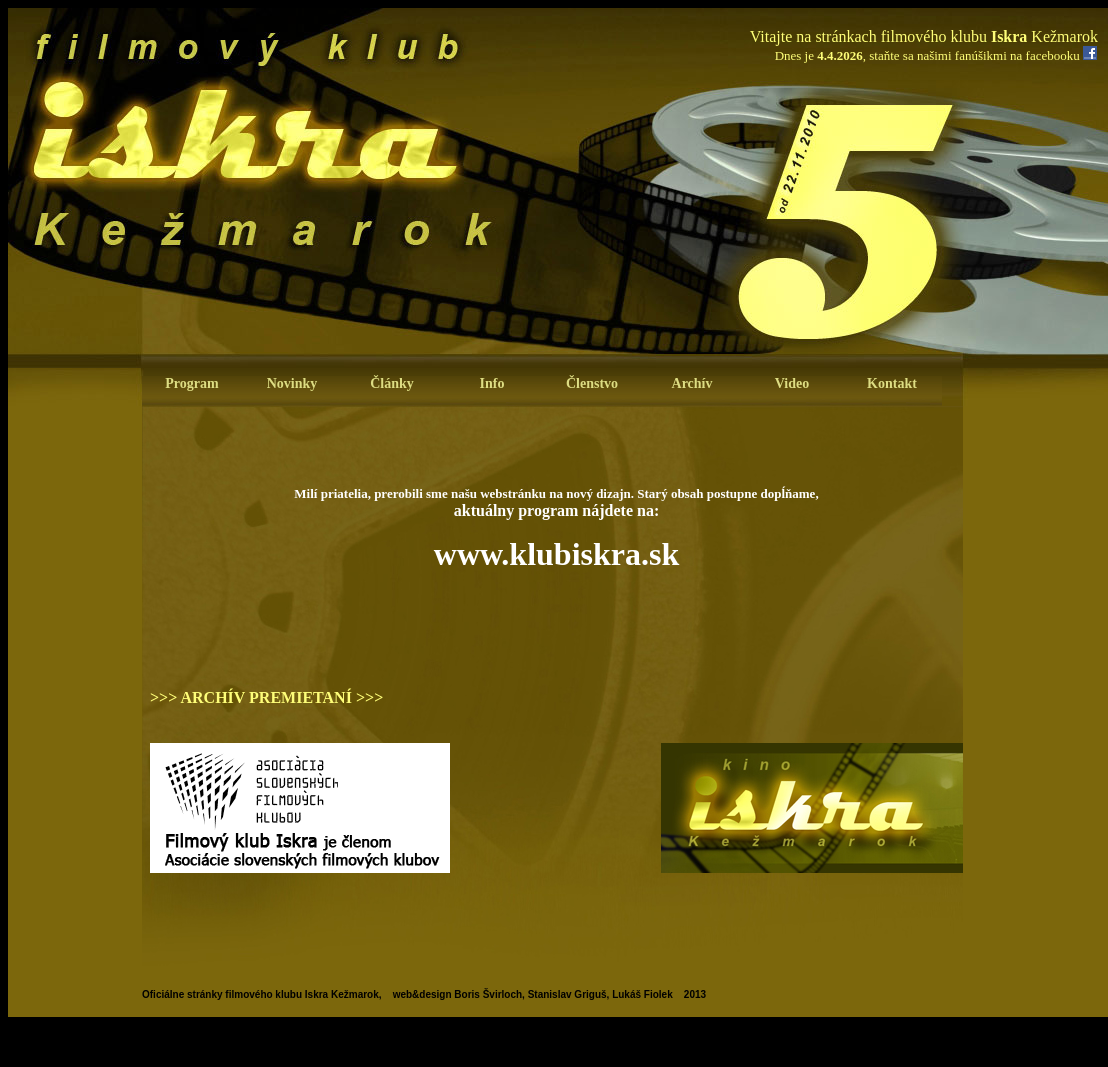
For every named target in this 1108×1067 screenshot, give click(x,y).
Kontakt (892, 383)
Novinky (292, 383)
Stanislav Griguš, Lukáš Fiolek (600, 994)
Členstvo (592, 383)
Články (392, 383)
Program (191, 383)
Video (792, 383)
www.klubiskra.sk (556, 554)
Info (492, 383)
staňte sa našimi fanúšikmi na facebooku (974, 55)
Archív (692, 383)
